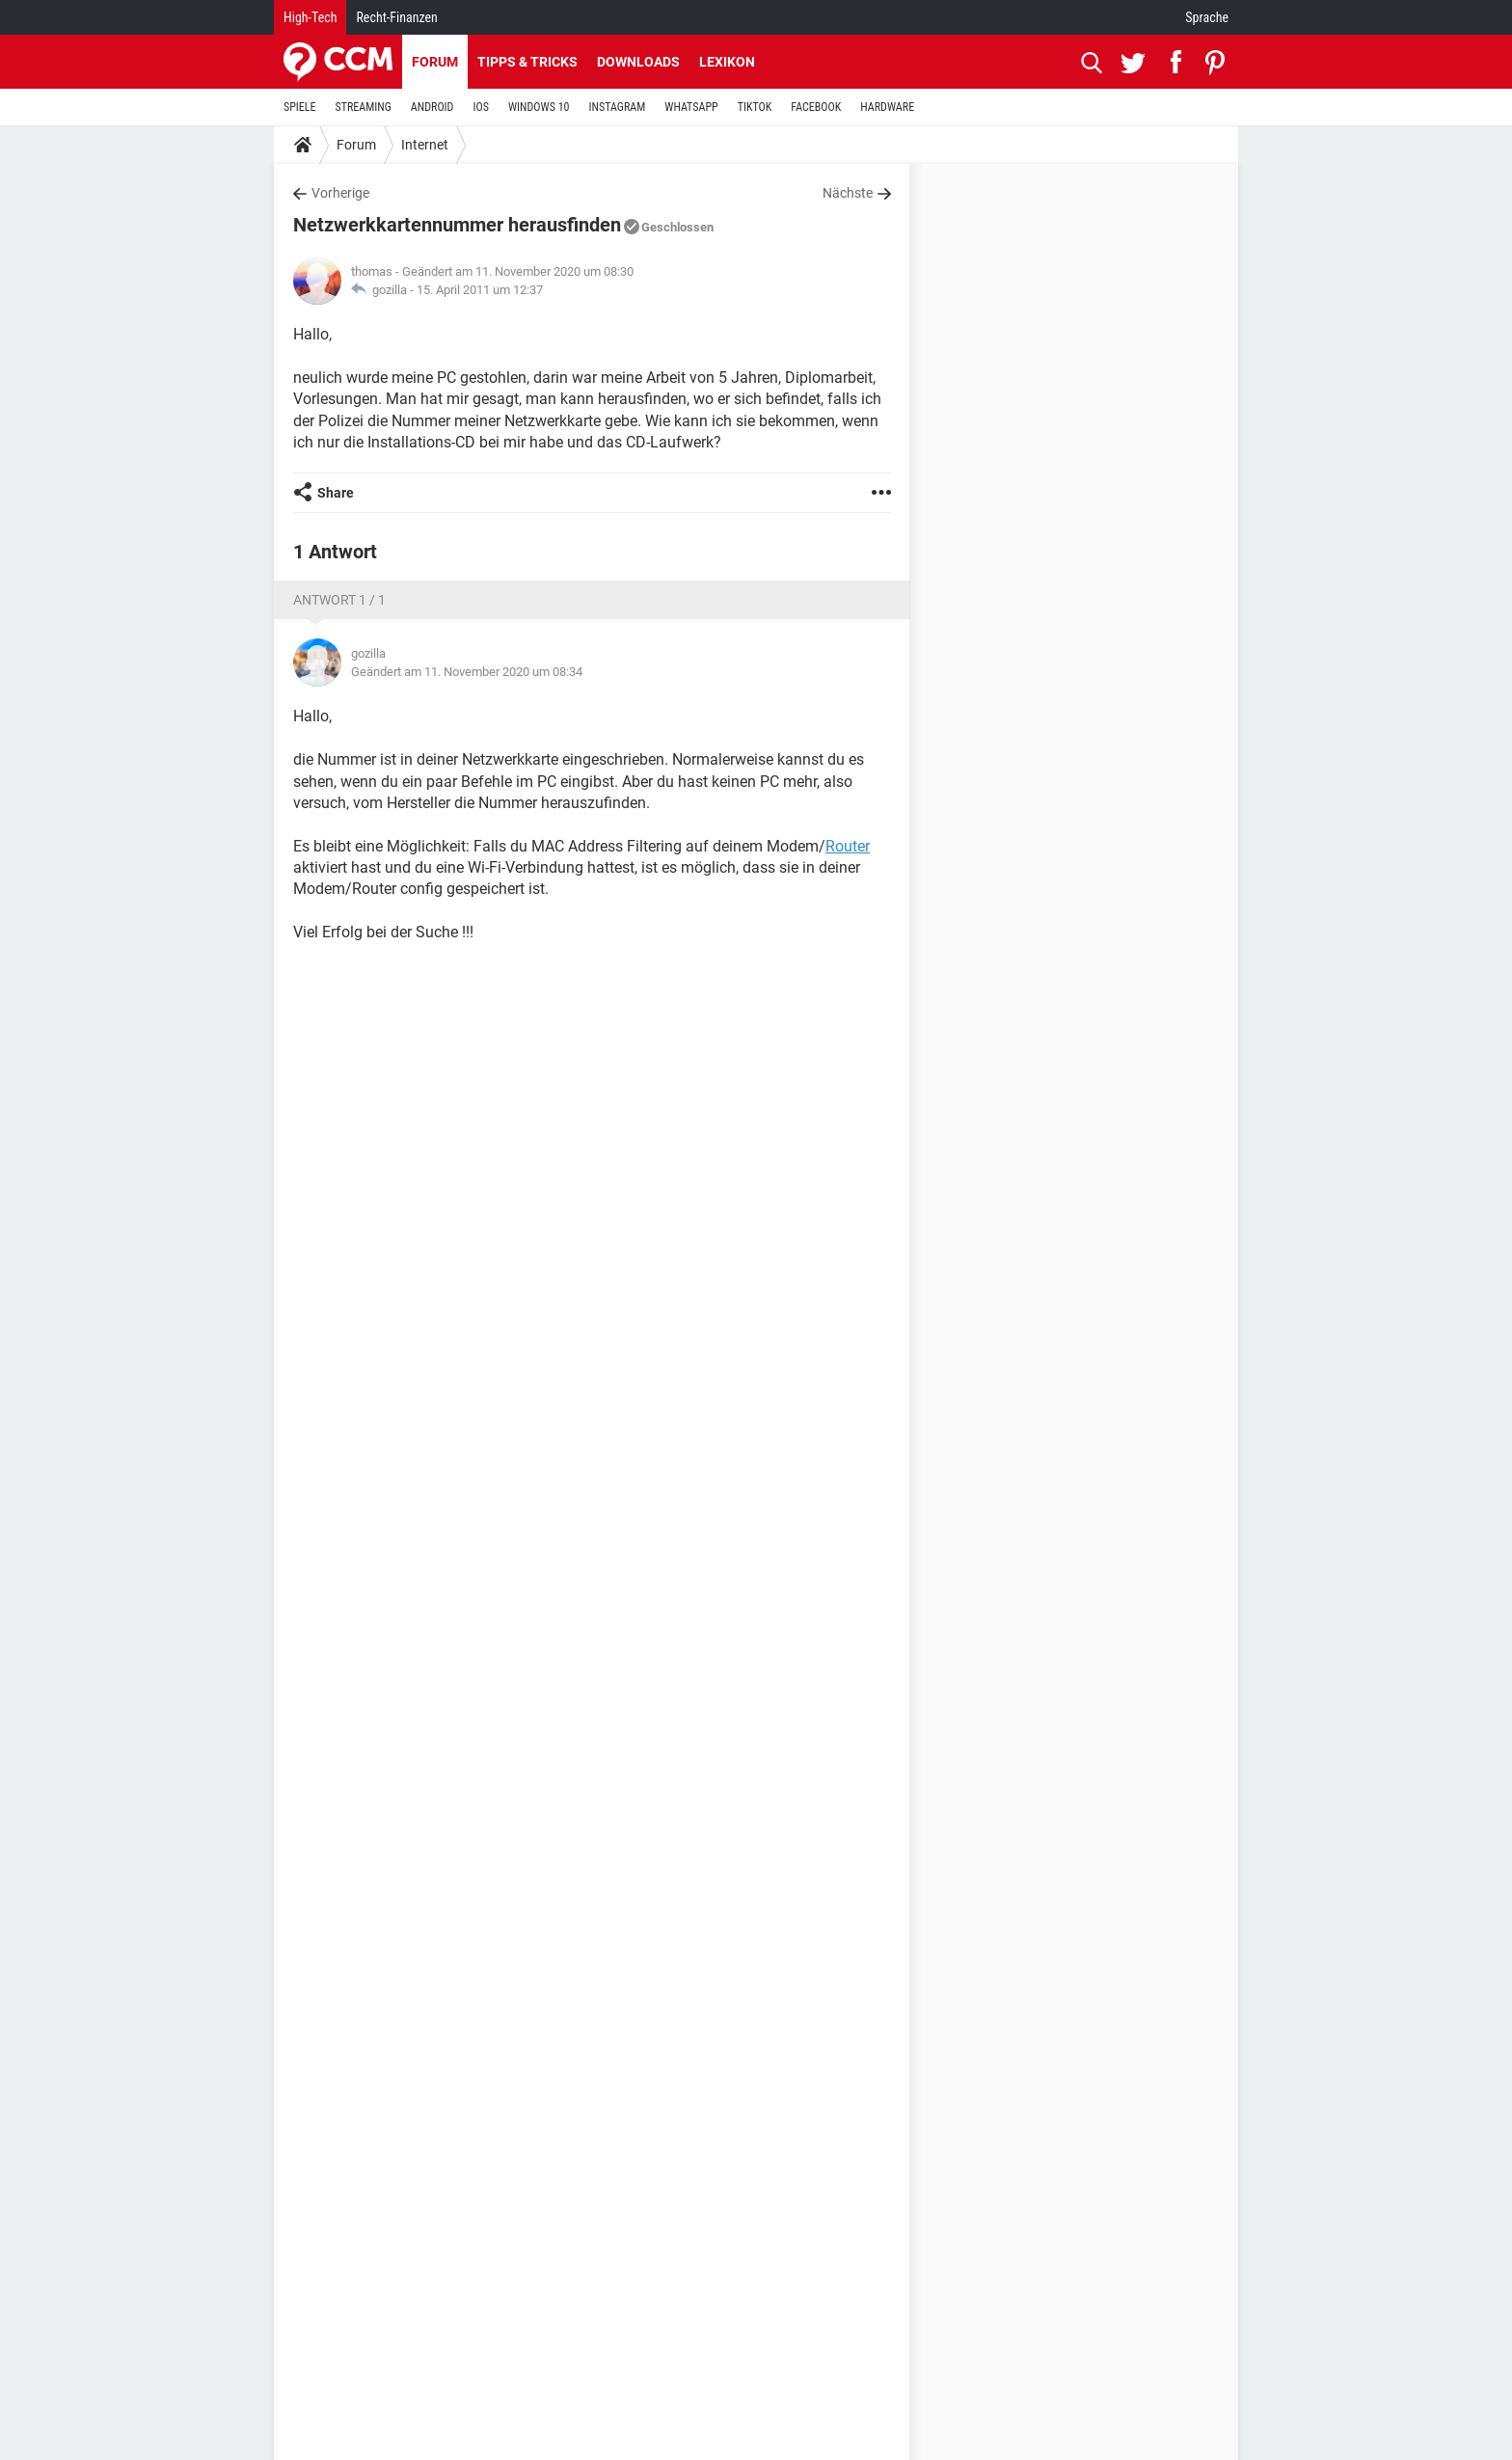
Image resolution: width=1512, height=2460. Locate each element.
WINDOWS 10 (539, 107)
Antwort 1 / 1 (339, 600)
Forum (435, 61)
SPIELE (300, 107)
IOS (480, 107)
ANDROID (432, 107)
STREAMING (364, 107)
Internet (424, 144)
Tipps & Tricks (527, 61)
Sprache (1206, 17)
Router (847, 846)
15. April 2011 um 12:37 (480, 290)
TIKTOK (755, 107)
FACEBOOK (816, 107)
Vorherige (340, 193)
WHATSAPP (690, 107)
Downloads (638, 61)
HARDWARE (887, 107)
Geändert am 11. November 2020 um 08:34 (466, 671)
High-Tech (310, 17)
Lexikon (727, 61)
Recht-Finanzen (396, 17)
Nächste (848, 193)
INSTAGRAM (617, 107)
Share (335, 492)
